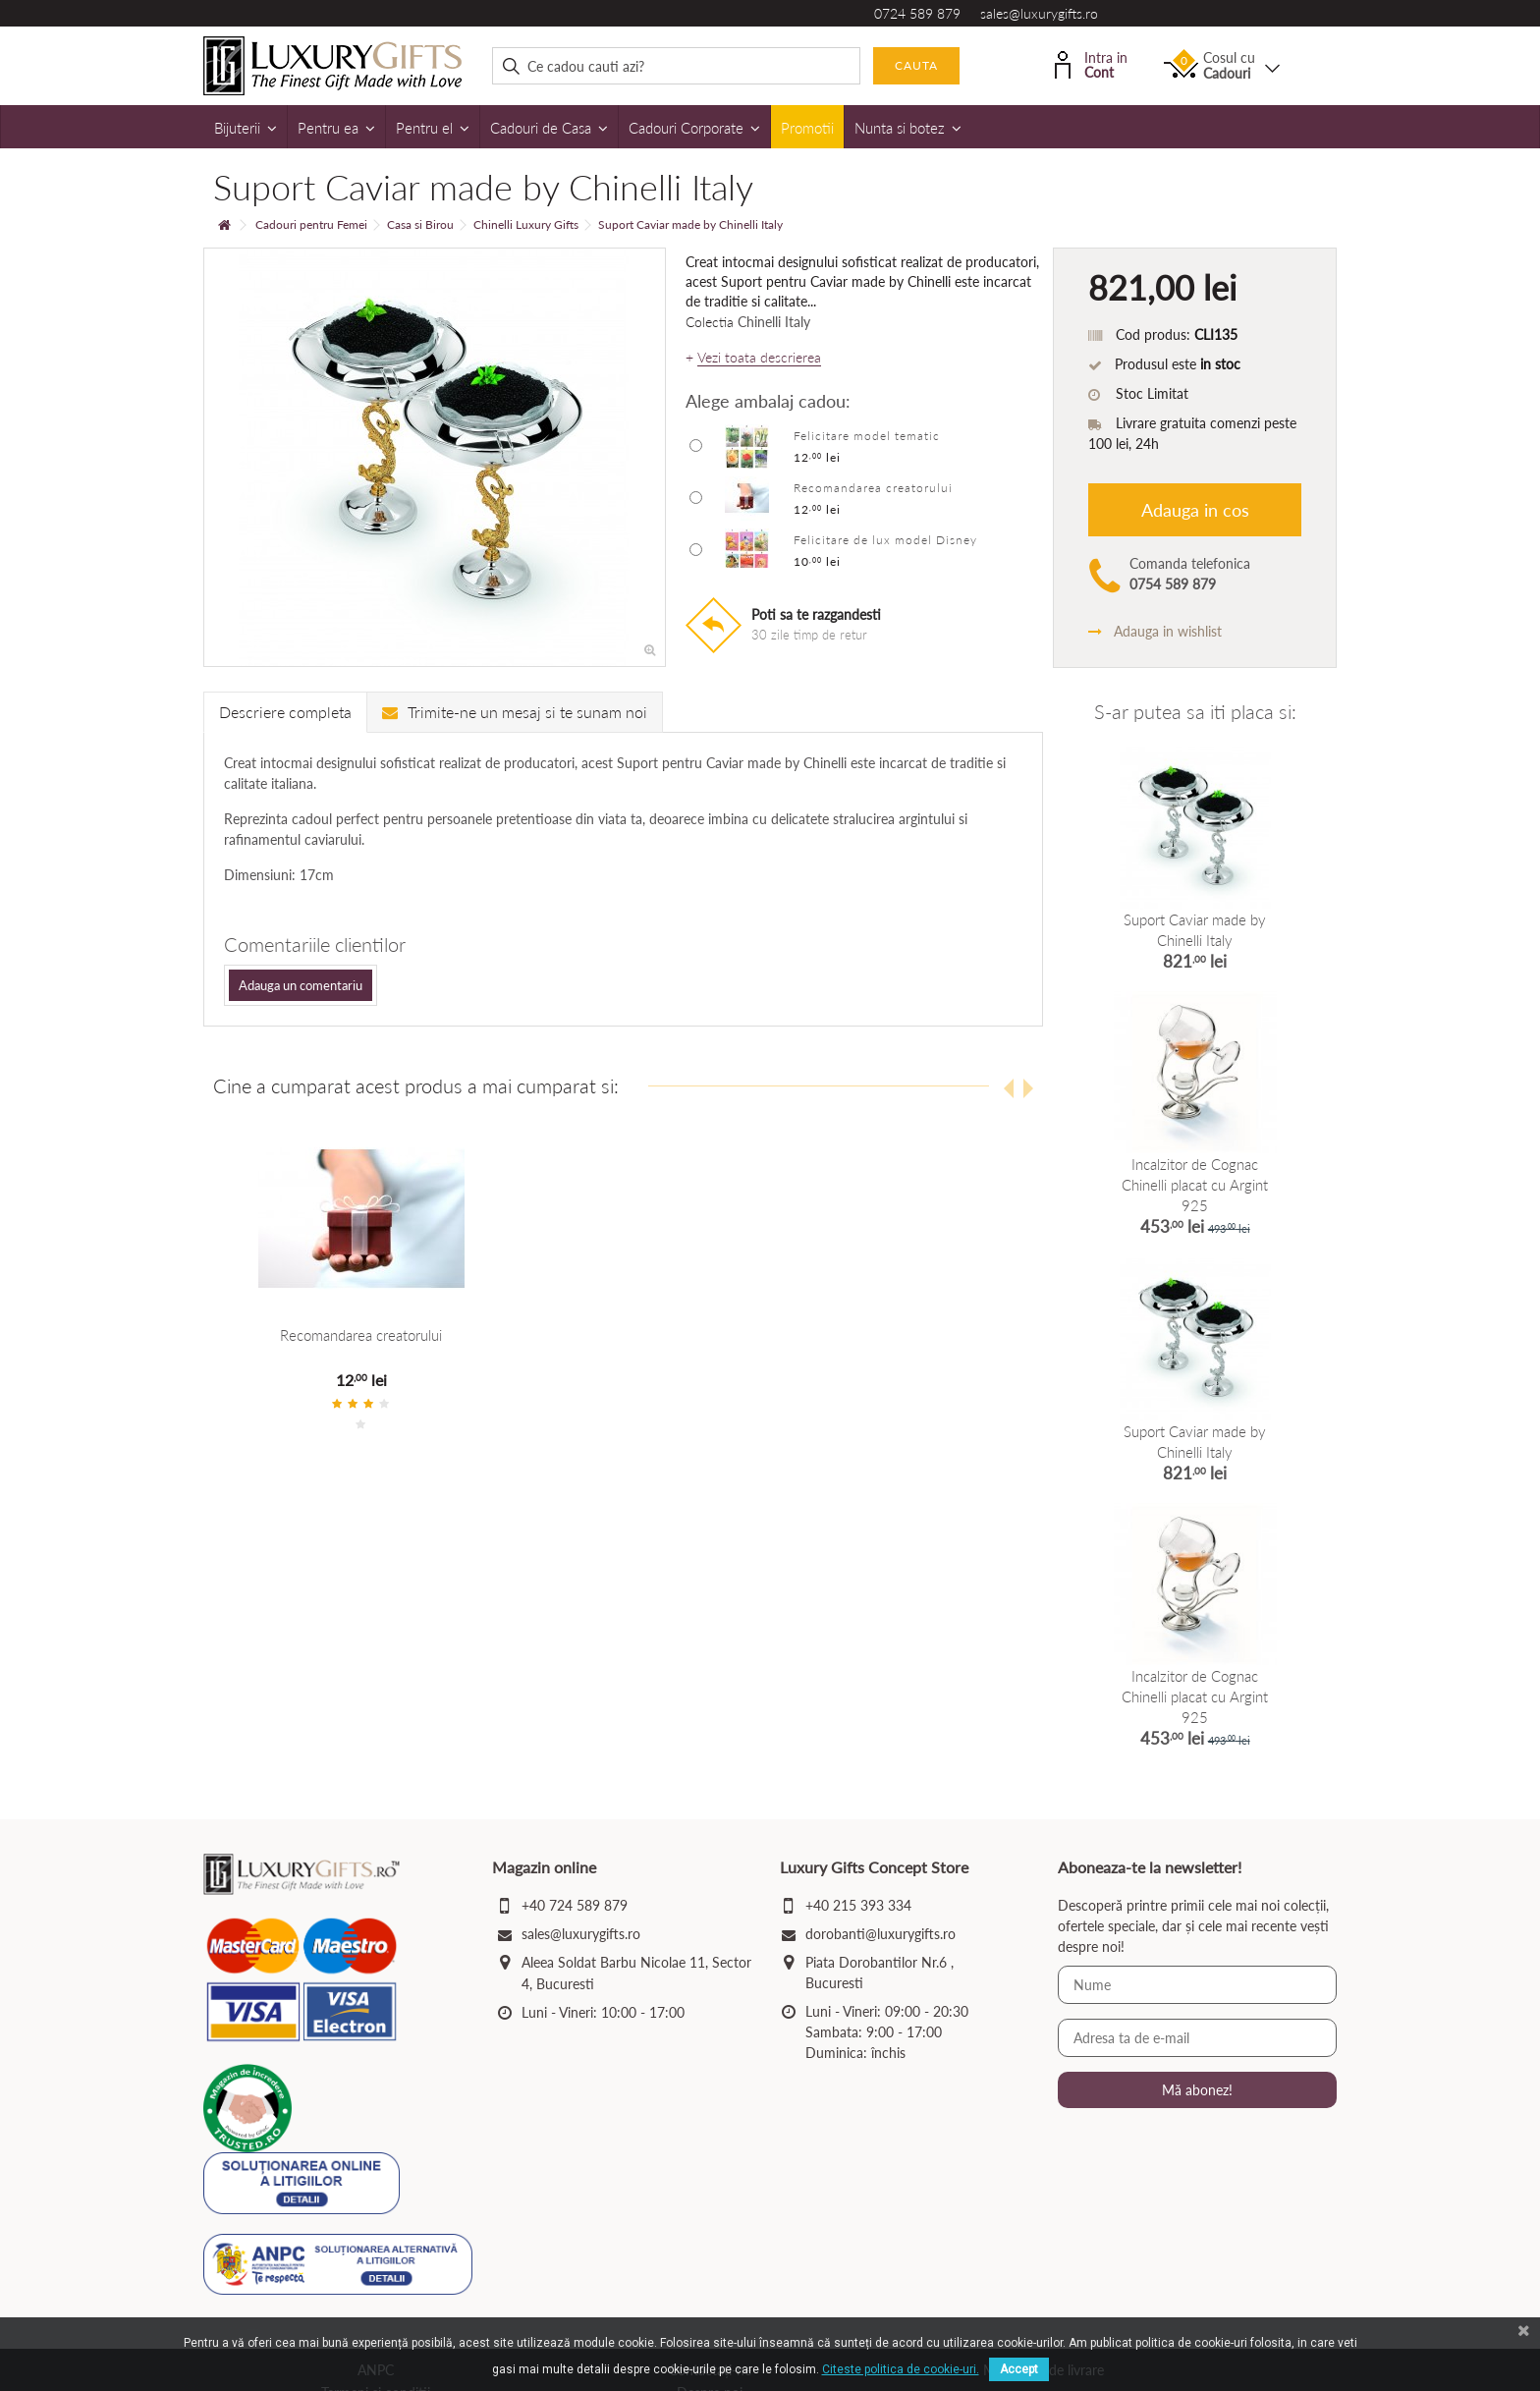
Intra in (1091, 63)
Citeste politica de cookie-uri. (900, 2369)
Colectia (710, 321)
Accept (1019, 2369)
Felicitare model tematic (867, 435)
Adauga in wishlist (1155, 631)
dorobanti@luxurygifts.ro (880, 1933)
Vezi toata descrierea (759, 357)
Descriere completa (285, 711)
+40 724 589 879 (575, 1905)
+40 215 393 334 (858, 1905)
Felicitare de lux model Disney (885, 539)
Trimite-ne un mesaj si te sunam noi (514, 711)
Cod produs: (1153, 334)
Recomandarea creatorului (873, 487)
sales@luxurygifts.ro (1039, 13)
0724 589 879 (917, 13)
